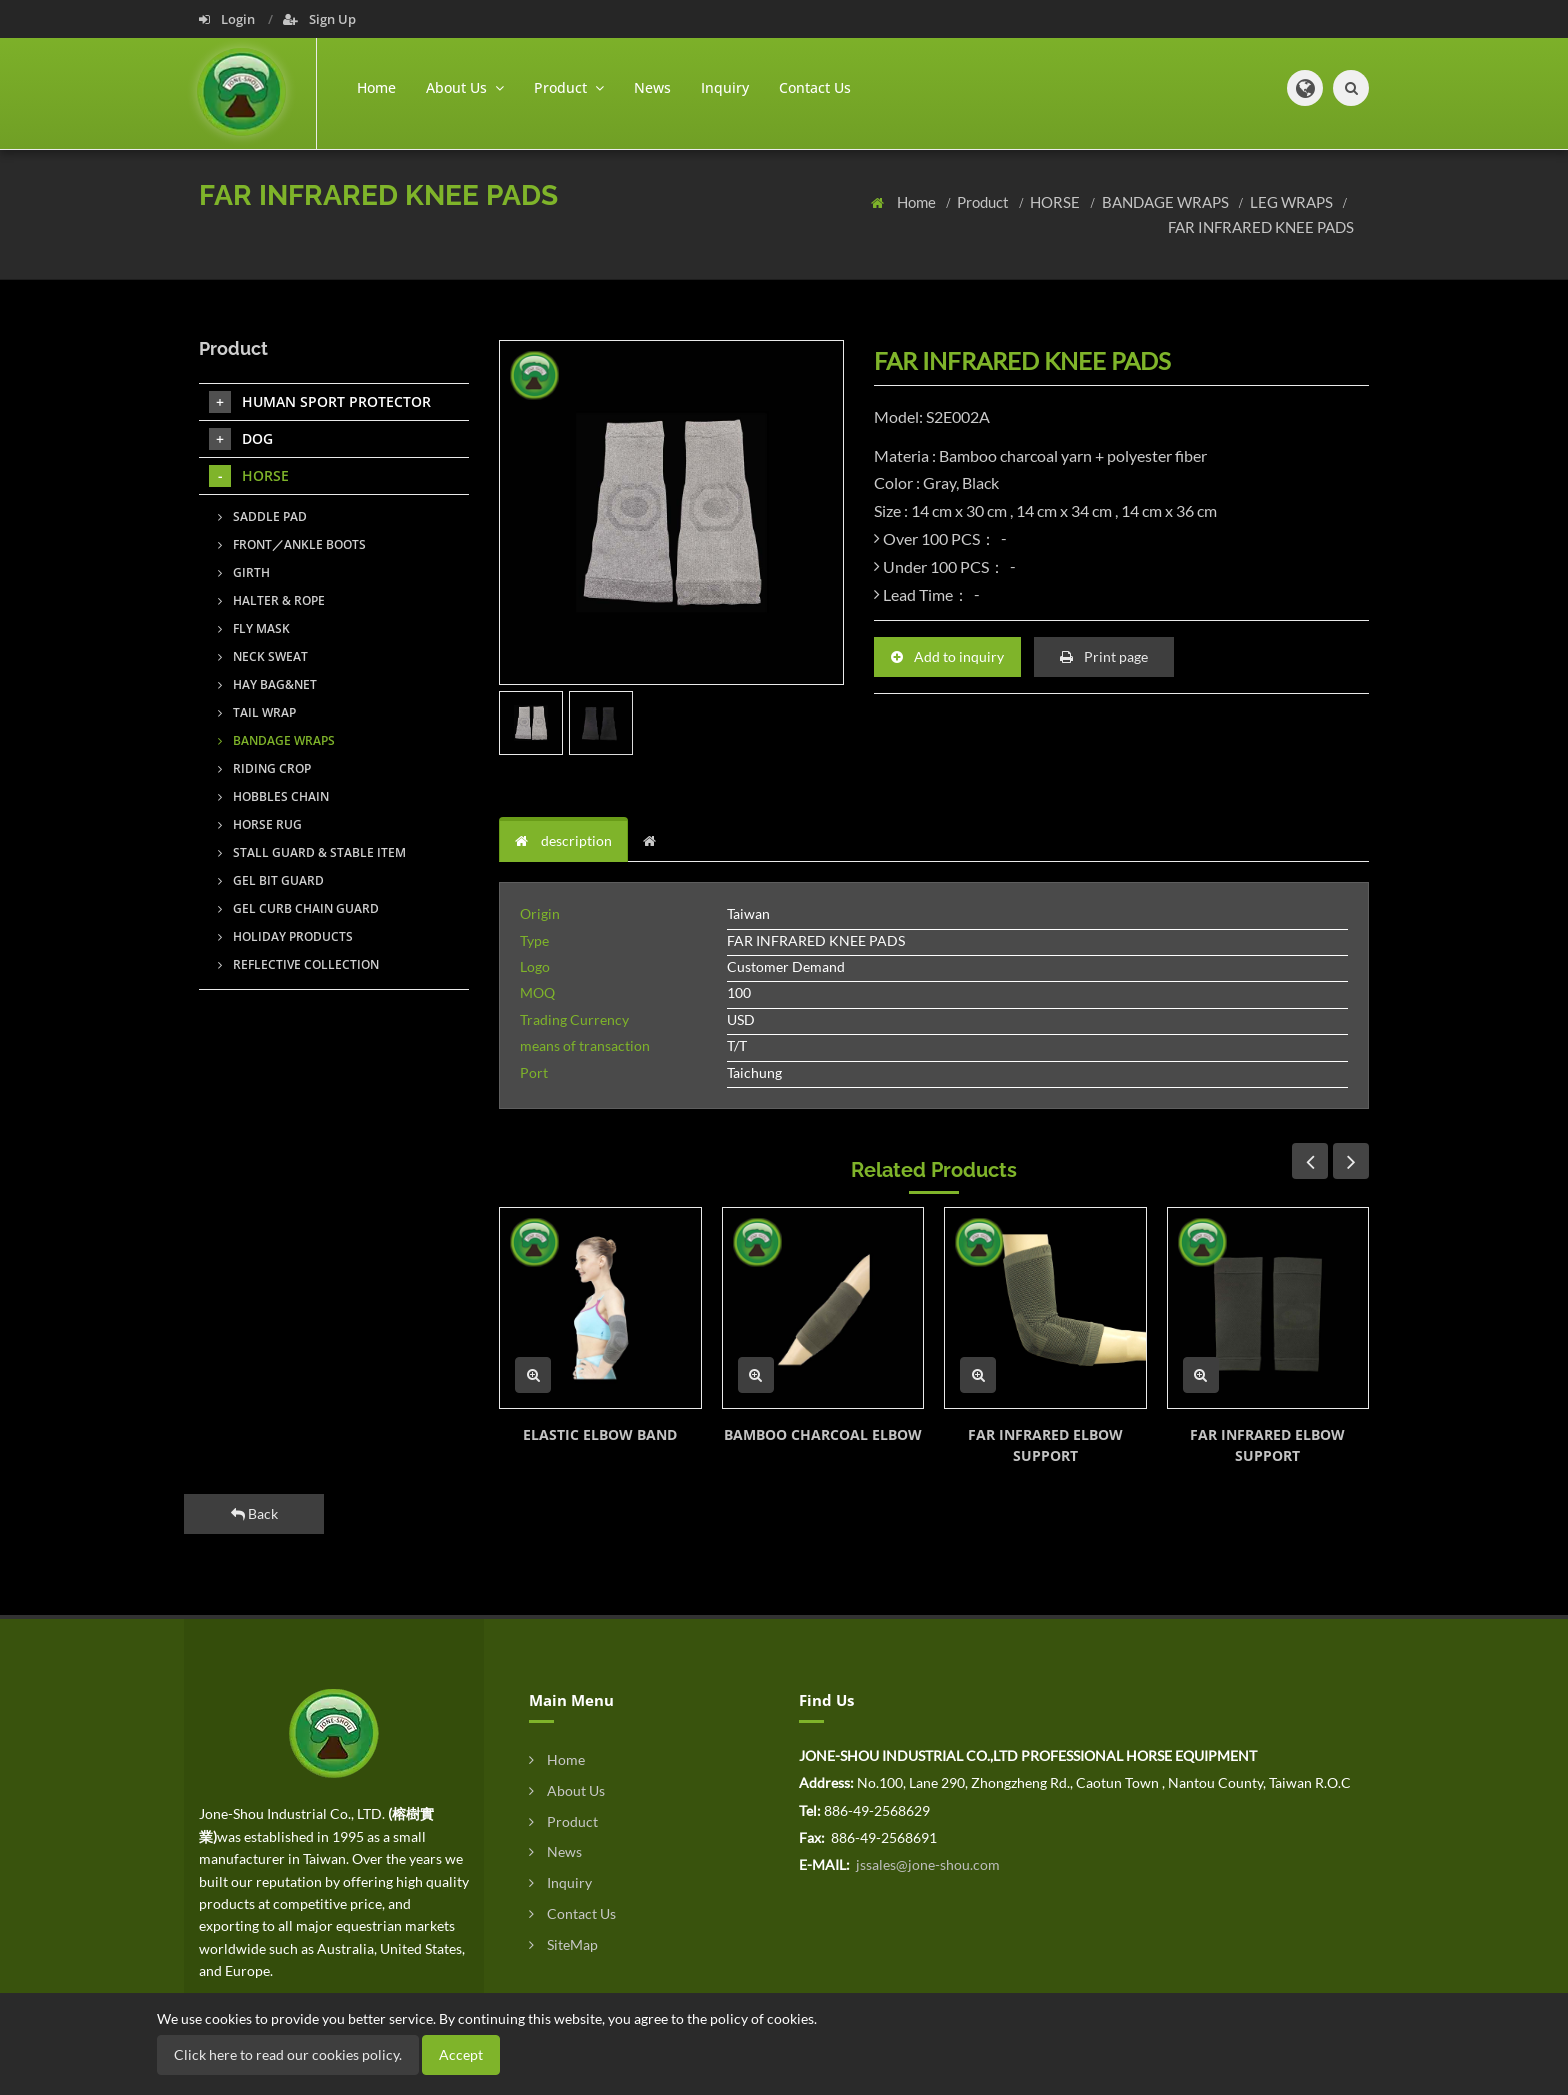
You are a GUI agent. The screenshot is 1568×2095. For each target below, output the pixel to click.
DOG (241, 439)
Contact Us (815, 87)
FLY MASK (254, 628)
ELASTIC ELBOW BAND (600, 1434)
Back (254, 1513)
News (652, 87)
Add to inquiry (947, 656)
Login (228, 19)
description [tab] (563, 840)
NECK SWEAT (263, 656)
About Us (567, 1790)
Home (376, 87)
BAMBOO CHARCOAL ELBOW (823, 1434)
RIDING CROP (264, 768)
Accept (461, 2054)
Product (984, 202)
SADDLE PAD (262, 516)
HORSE (1056, 202)
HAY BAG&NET (267, 684)
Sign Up (319, 19)
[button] (1305, 88)
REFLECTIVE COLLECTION (298, 964)
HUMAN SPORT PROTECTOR (320, 402)
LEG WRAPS (1293, 202)
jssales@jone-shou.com (926, 1864)
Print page (1104, 656)
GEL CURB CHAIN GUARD (298, 908)
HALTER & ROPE (271, 600)
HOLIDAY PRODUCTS (285, 936)
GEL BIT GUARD (271, 880)
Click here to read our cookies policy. (288, 2054)
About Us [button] (465, 87)
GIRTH (244, 572)
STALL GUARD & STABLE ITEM (312, 852)
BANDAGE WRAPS (1167, 202)
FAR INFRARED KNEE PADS (1261, 227)
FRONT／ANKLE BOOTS (292, 544)
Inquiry (725, 87)
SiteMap (563, 1944)
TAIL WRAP (257, 712)
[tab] (654, 841)
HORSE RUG (260, 824)
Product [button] (569, 87)
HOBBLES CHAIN (273, 796)
